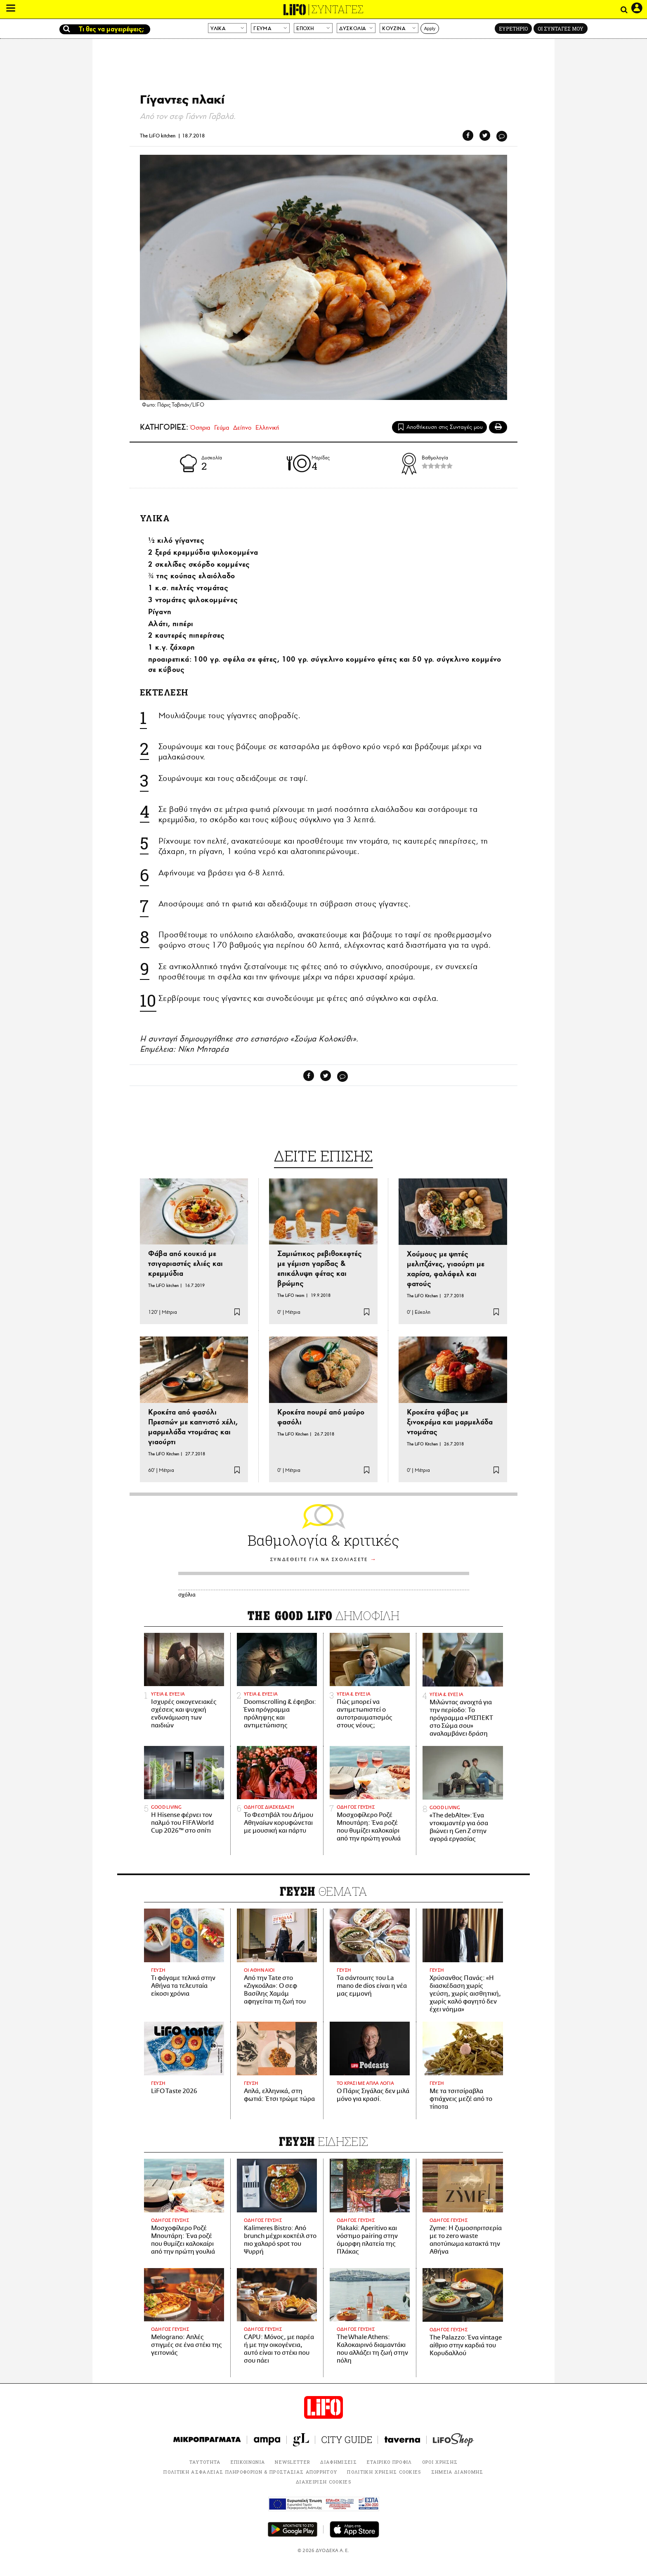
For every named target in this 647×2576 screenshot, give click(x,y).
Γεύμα (221, 427)
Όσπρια (200, 427)
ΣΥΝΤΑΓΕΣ (338, 9)
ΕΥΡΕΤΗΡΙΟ (513, 28)
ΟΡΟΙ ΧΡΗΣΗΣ (440, 2462)
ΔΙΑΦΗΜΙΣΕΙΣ (338, 2462)
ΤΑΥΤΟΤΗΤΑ (205, 2462)
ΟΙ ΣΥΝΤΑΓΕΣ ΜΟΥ (560, 28)
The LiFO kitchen (158, 135)
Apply (430, 28)
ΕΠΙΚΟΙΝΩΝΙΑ (248, 2462)
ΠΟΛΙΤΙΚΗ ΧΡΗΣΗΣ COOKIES (384, 2471)
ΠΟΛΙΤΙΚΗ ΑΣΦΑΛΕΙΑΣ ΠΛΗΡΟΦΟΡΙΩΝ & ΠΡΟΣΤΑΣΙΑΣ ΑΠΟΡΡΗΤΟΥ (250, 2471)
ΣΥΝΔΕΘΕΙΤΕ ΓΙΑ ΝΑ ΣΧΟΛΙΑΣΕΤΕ (319, 1559)
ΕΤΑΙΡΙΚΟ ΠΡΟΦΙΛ (389, 2462)
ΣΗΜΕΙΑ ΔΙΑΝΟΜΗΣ (457, 2471)
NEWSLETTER (292, 2462)
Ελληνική (267, 427)
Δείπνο (242, 427)
